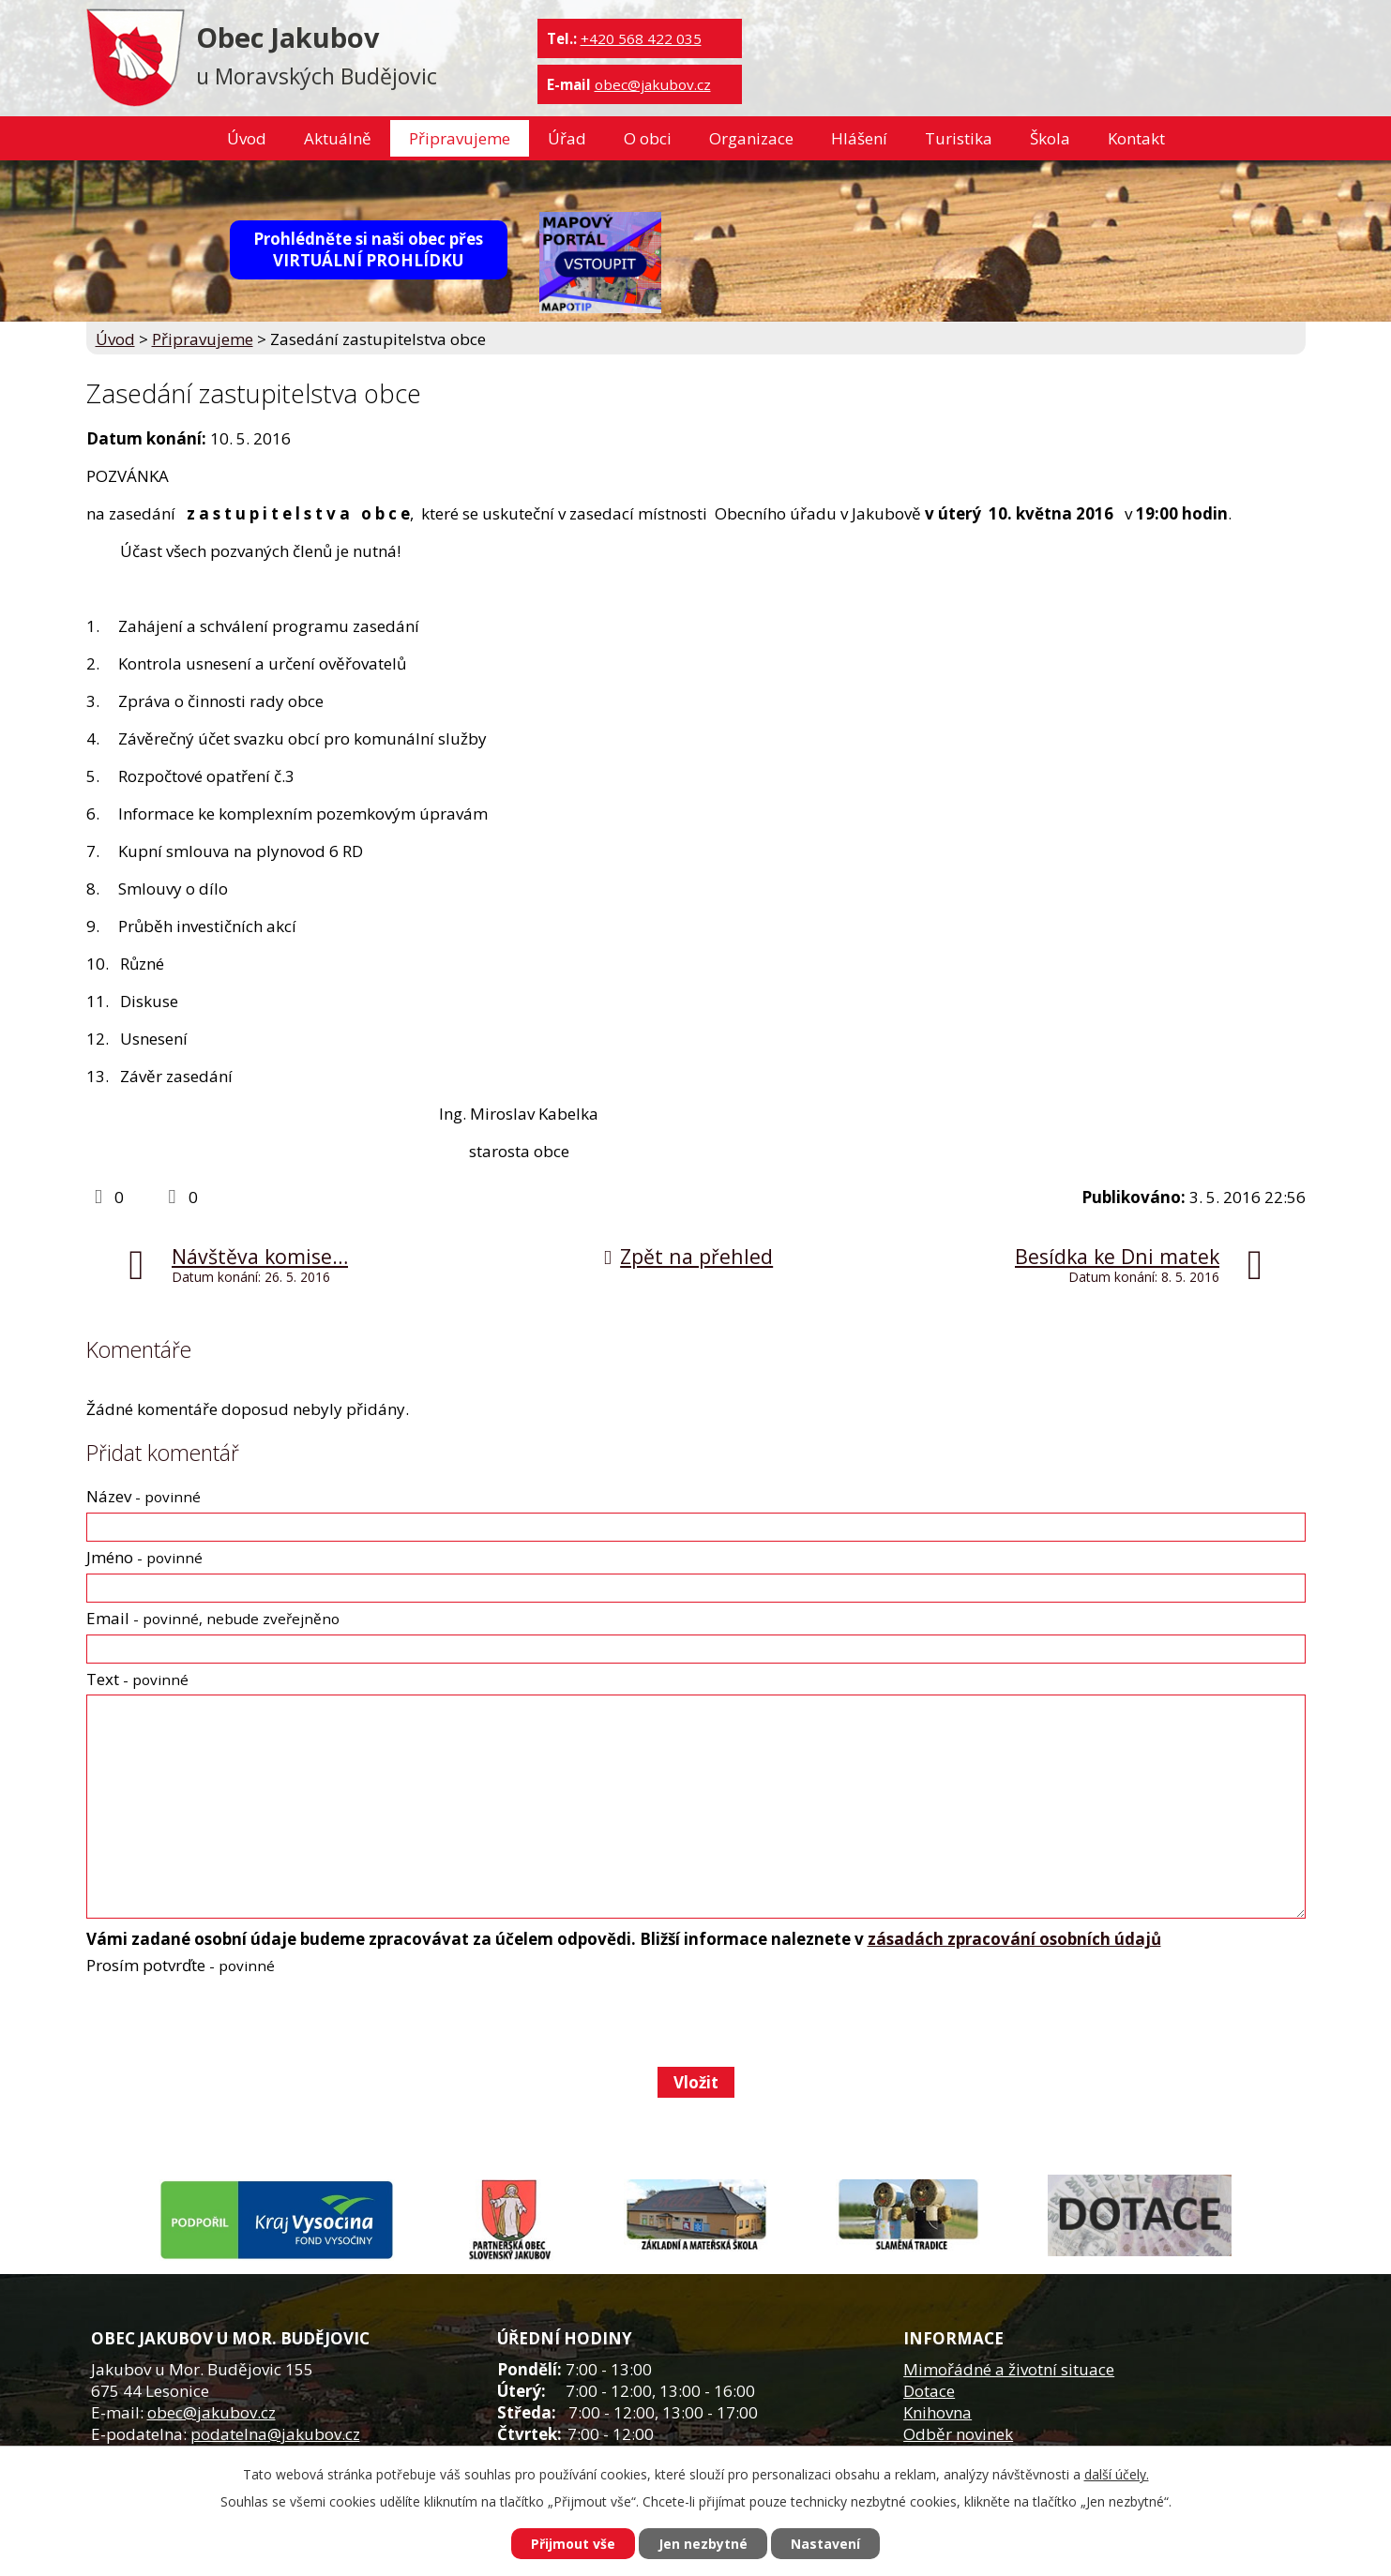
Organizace (751, 138)
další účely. (1116, 2474)
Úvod (246, 138)
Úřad (567, 138)
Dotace (929, 2391)
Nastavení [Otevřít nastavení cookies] (825, 2544)
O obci (648, 138)
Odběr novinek (958, 2434)
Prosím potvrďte (180, 1965)
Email (213, 1618)
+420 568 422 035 (641, 38)
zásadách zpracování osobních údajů (1014, 1939)
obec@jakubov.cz (653, 84)
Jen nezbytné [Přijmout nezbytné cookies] (703, 2544)
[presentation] (227, 2020)
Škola (1050, 138)
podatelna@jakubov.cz (275, 2434)
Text (137, 1679)
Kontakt (1136, 138)
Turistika (958, 138)
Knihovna (937, 2412)
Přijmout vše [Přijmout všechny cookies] (573, 2544)
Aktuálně (337, 138)
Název (143, 1496)
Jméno (144, 1557)
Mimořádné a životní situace (1008, 2369)
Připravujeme (459, 138)
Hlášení (859, 138)
